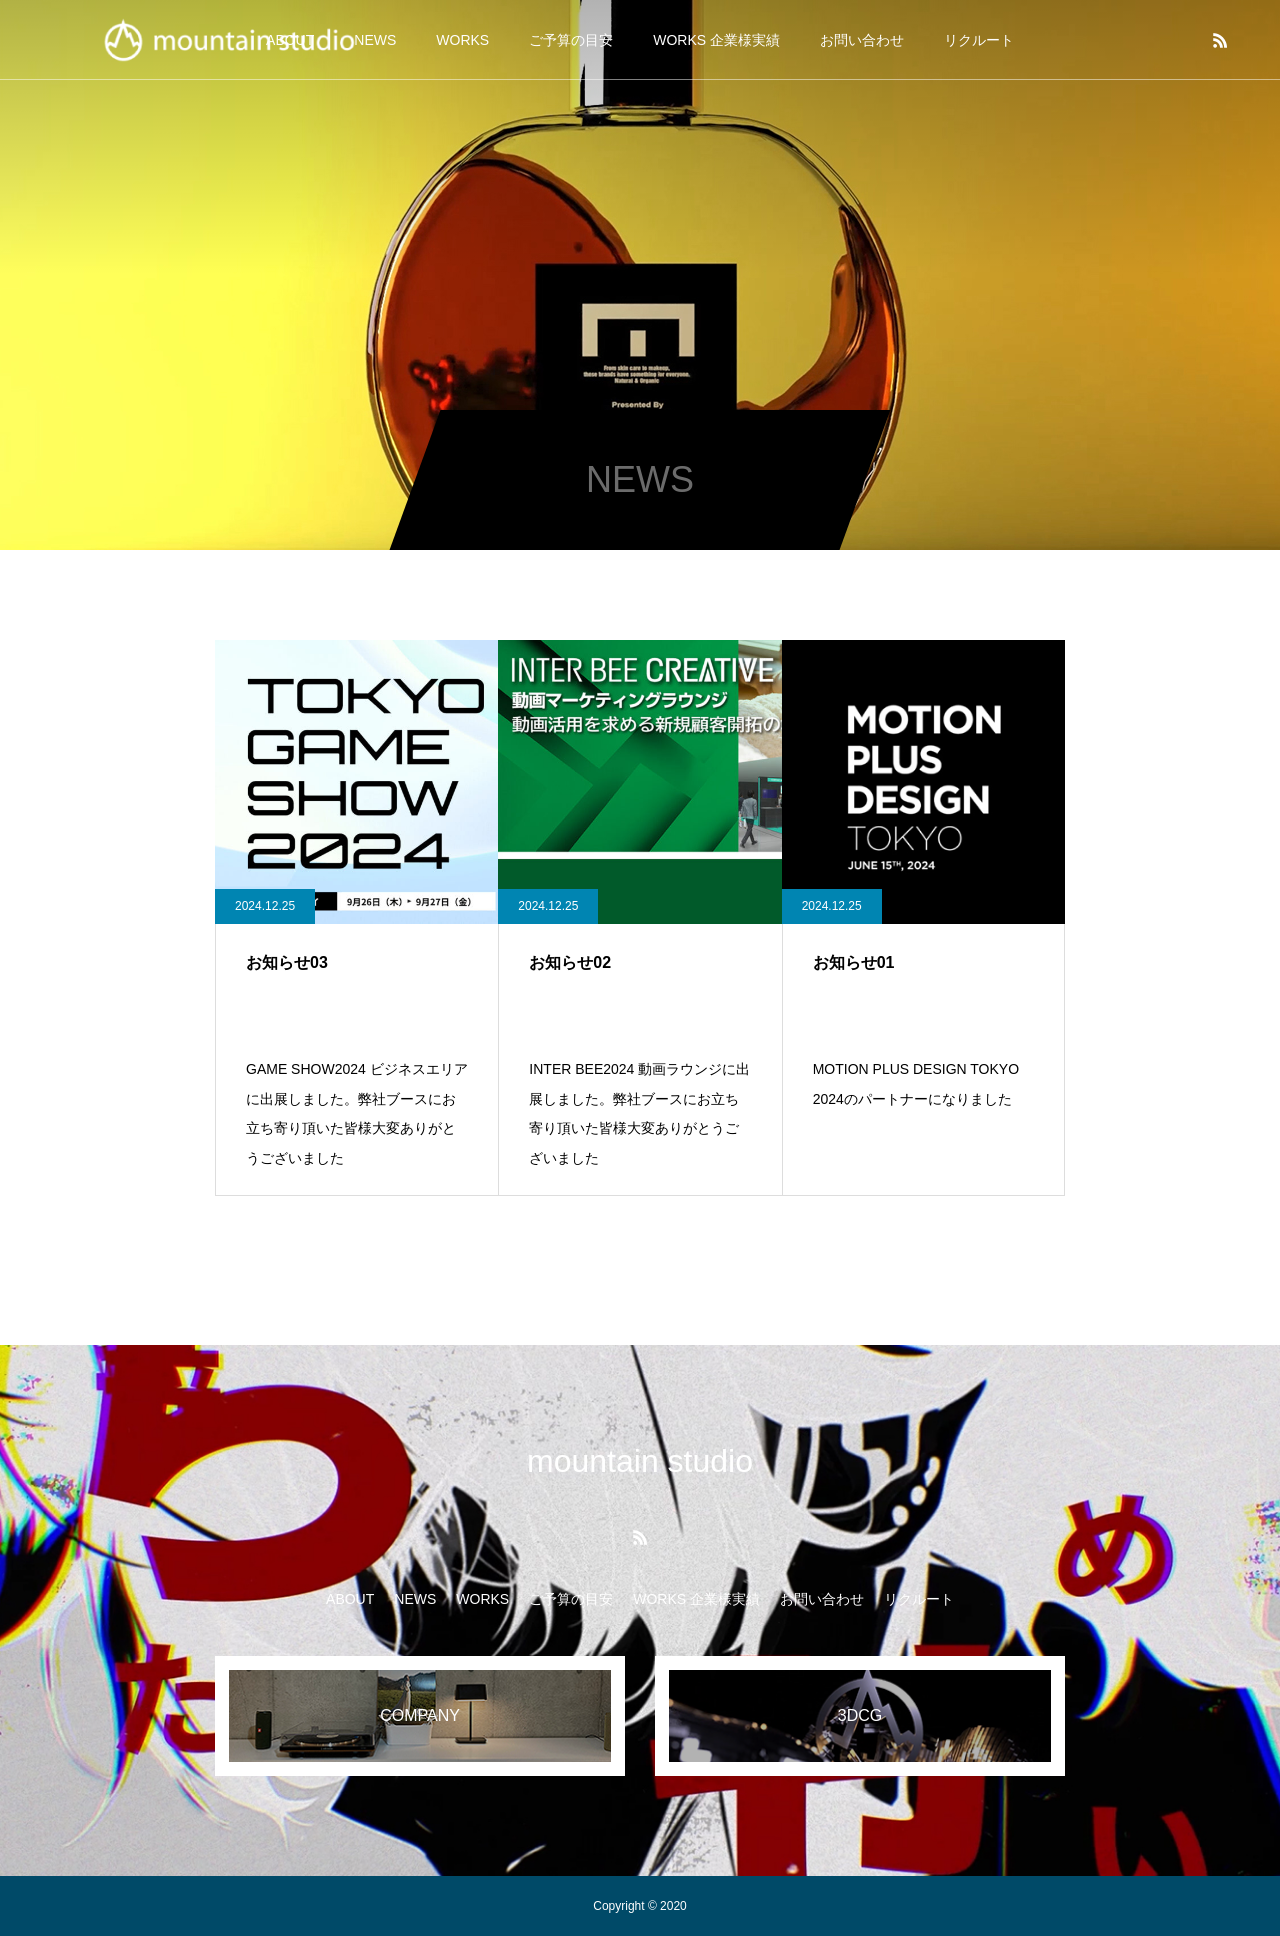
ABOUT (350, 1599)
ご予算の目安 (571, 40)
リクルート (979, 40)
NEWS (415, 1599)
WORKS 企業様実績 (716, 40)
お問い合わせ (862, 40)
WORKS (462, 40)
